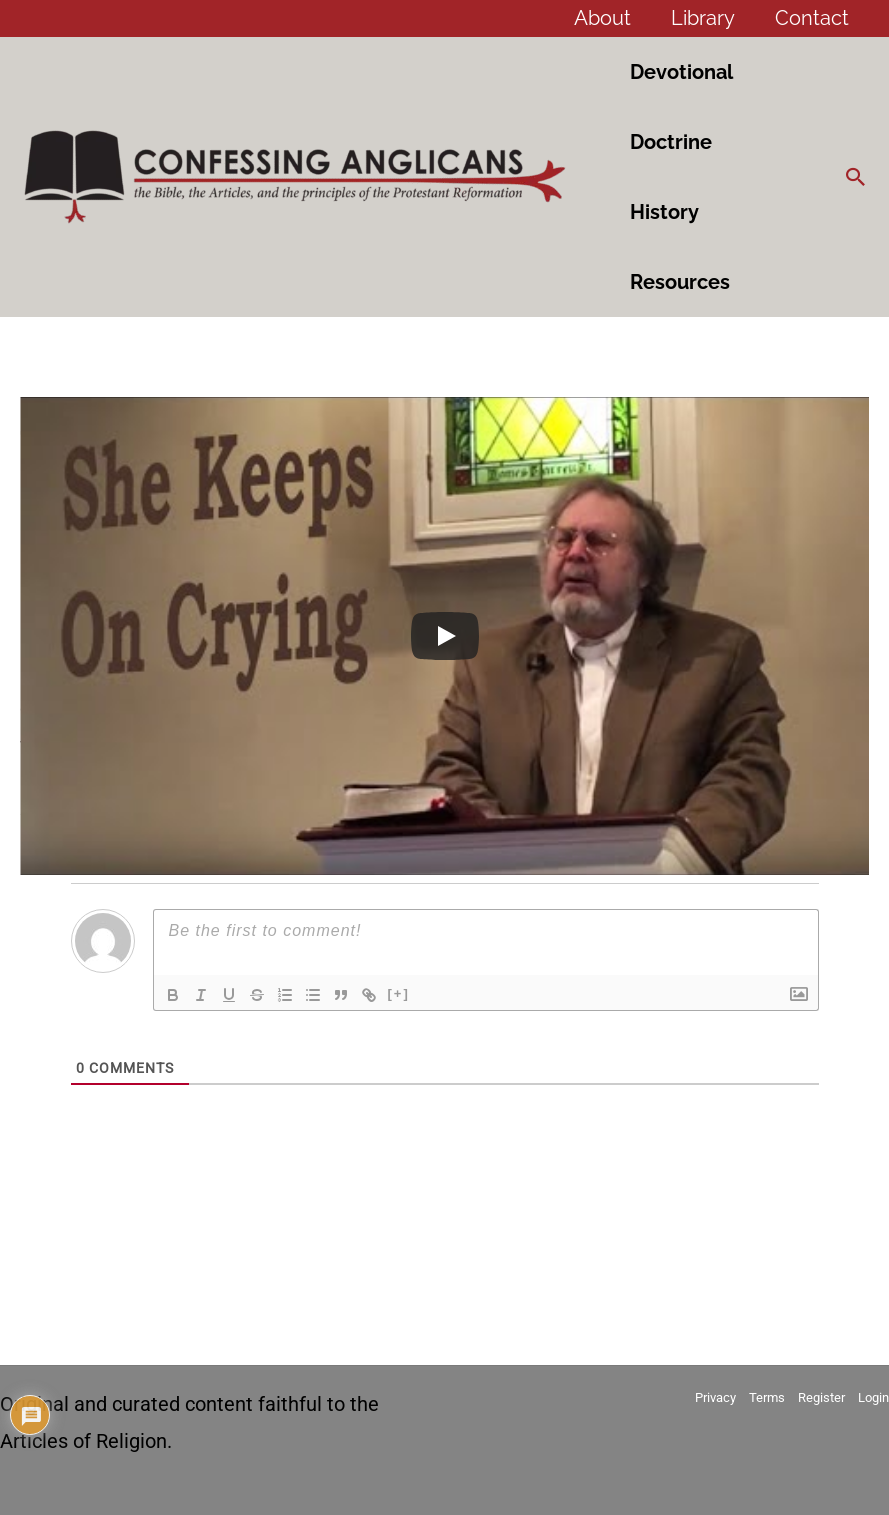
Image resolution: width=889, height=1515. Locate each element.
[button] (856, 177)
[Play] (445, 636)
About (602, 18)
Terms (767, 1397)
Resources (680, 282)
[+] (399, 993)
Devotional (681, 72)
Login (873, 1397)
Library (703, 18)
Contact (812, 18)
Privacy (715, 1397)
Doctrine (671, 142)
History (664, 212)
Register (821, 1397)
